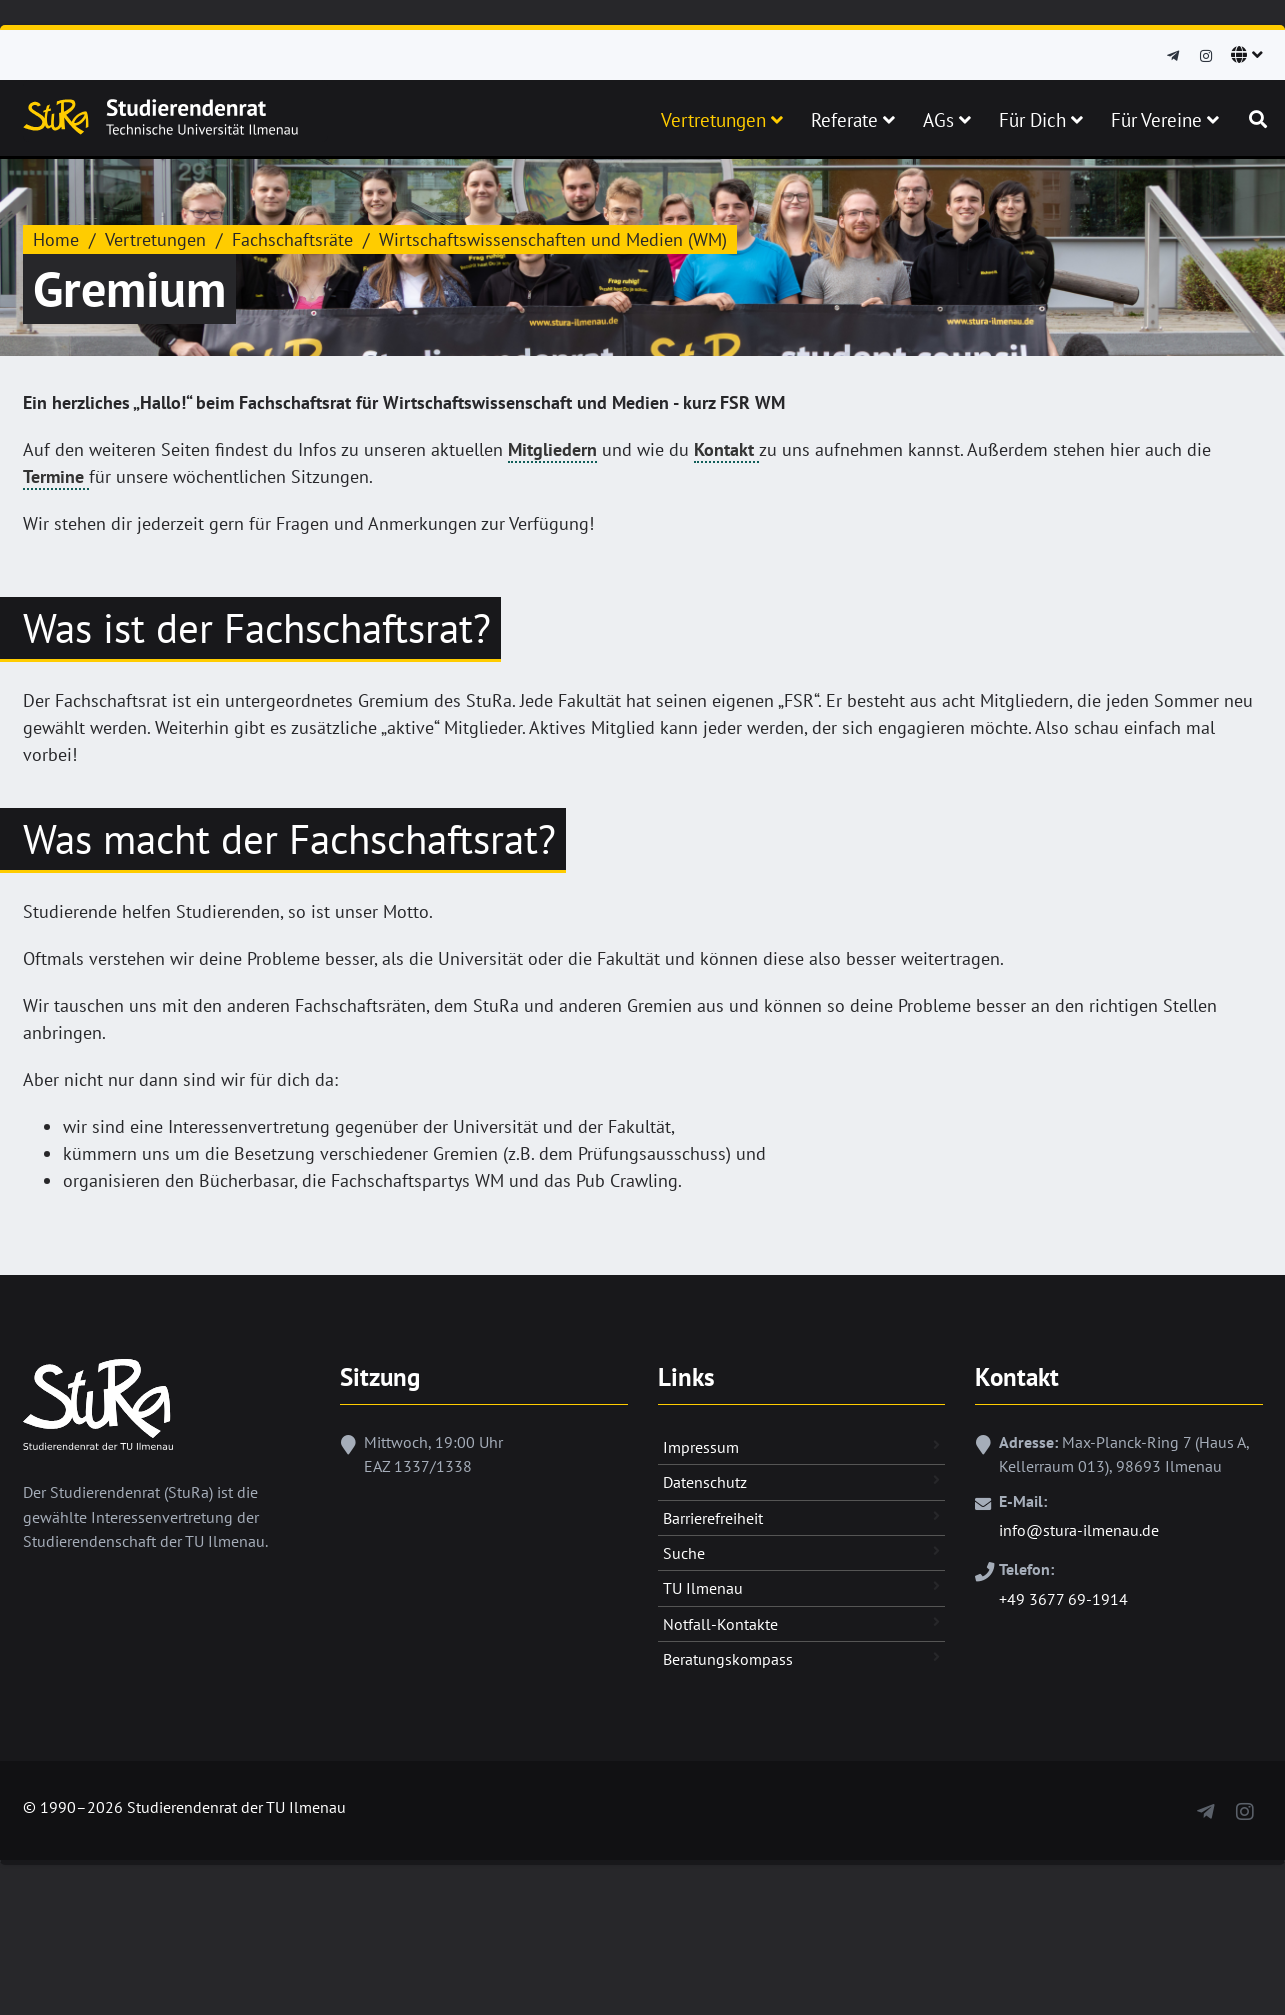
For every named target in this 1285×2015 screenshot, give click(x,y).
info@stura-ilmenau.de (1079, 1530)
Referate (853, 120)
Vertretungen (722, 120)
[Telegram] (1173, 56)
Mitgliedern (552, 449)
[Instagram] (1206, 56)
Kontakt (726, 449)
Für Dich (1041, 120)
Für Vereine (1165, 120)
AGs (947, 120)
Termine (56, 476)
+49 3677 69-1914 (1063, 1599)
